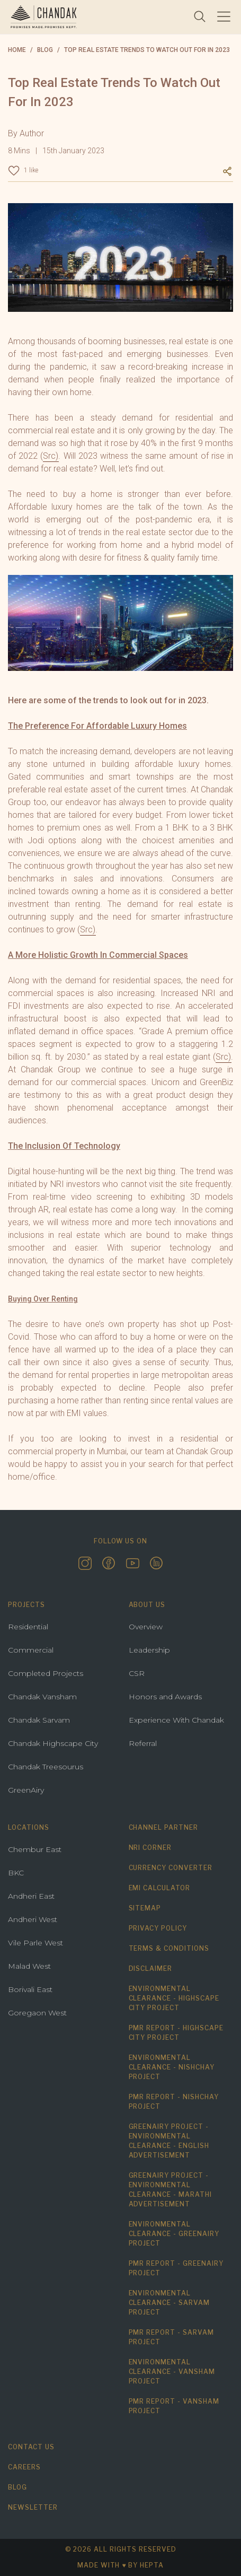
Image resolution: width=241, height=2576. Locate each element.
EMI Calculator (159, 1888)
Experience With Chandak (176, 1720)
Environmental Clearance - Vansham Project (172, 2371)
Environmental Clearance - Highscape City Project (174, 1998)
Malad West (29, 1966)
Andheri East (31, 1896)
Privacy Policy (158, 1928)
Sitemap (145, 1908)
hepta (152, 2565)
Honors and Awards (165, 1696)
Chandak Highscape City (53, 1743)
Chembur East (34, 1849)
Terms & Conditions (169, 1948)
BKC (16, 1873)
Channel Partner (163, 1827)
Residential (28, 1626)
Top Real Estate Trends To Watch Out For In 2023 (147, 50)
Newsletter (33, 2507)
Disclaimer (151, 1968)
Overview (146, 1626)
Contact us (31, 2447)
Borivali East (30, 1989)
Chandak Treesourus (45, 1766)
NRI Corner (150, 1848)
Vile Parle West (35, 1943)
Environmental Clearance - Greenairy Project (174, 2233)
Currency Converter (170, 1868)
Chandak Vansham (42, 1696)
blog (45, 50)
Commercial (30, 1650)
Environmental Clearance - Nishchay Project (172, 2067)
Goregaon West (37, 2013)
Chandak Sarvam (39, 1720)
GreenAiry (26, 1790)
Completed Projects (45, 1673)
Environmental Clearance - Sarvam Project (169, 2302)
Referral (143, 1743)
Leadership (149, 1650)
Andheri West (32, 1919)
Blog (17, 2487)
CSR (137, 1673)
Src (86, 929)
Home (17, 50)
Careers (24, 2467)
